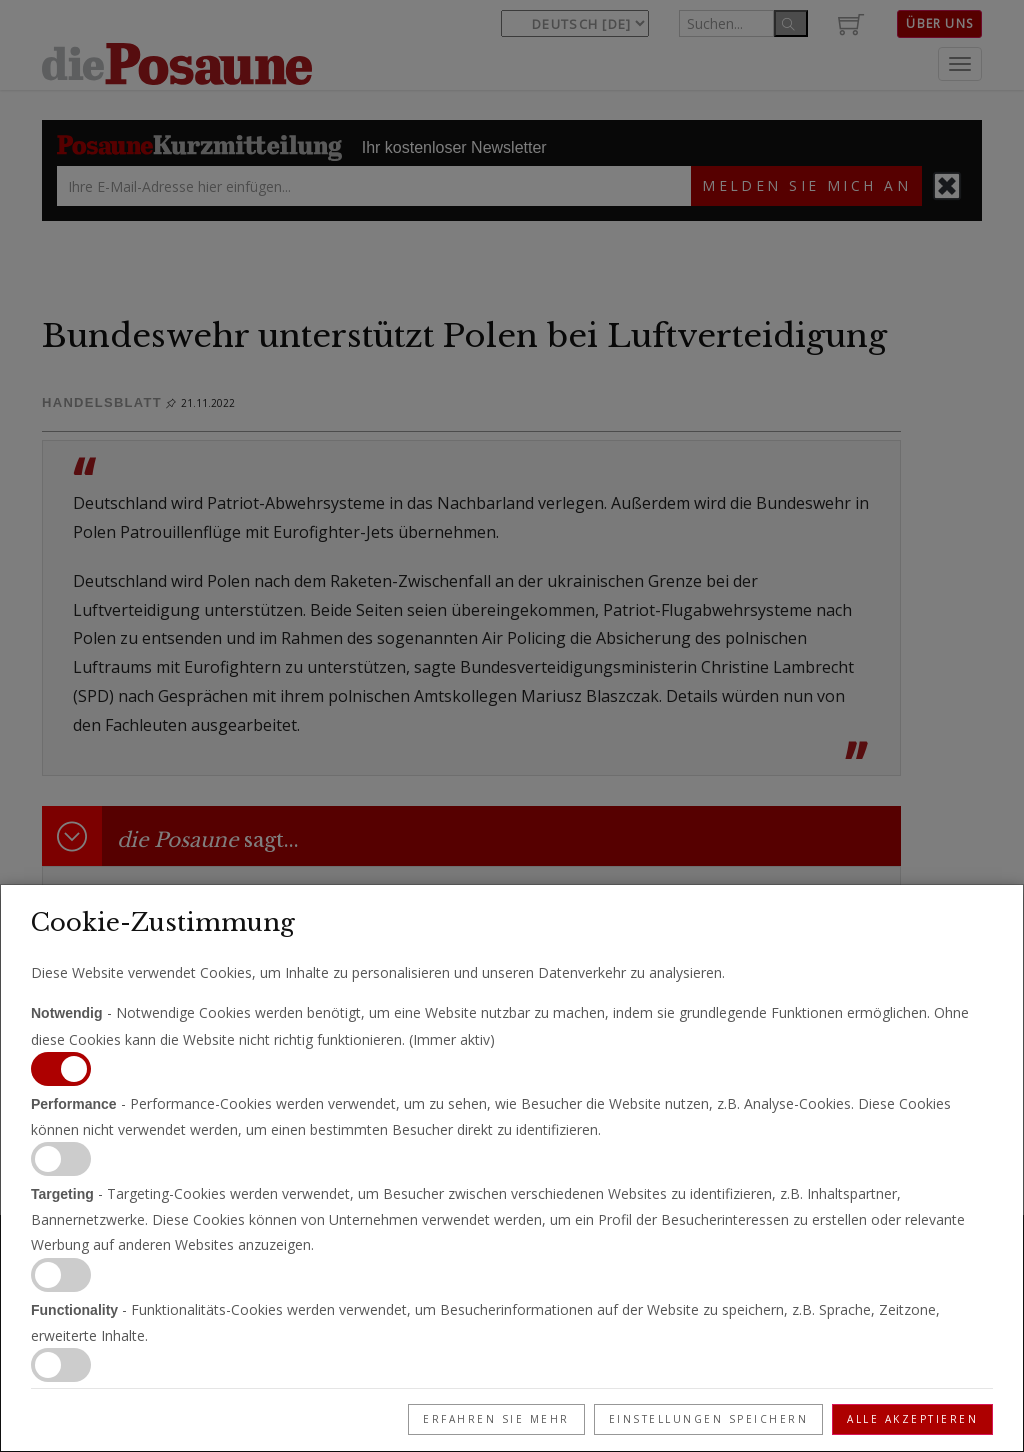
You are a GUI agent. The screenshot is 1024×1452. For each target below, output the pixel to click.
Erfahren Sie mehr (496, 1419)
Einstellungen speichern (709, 1419)
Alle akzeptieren (912, 1419)
